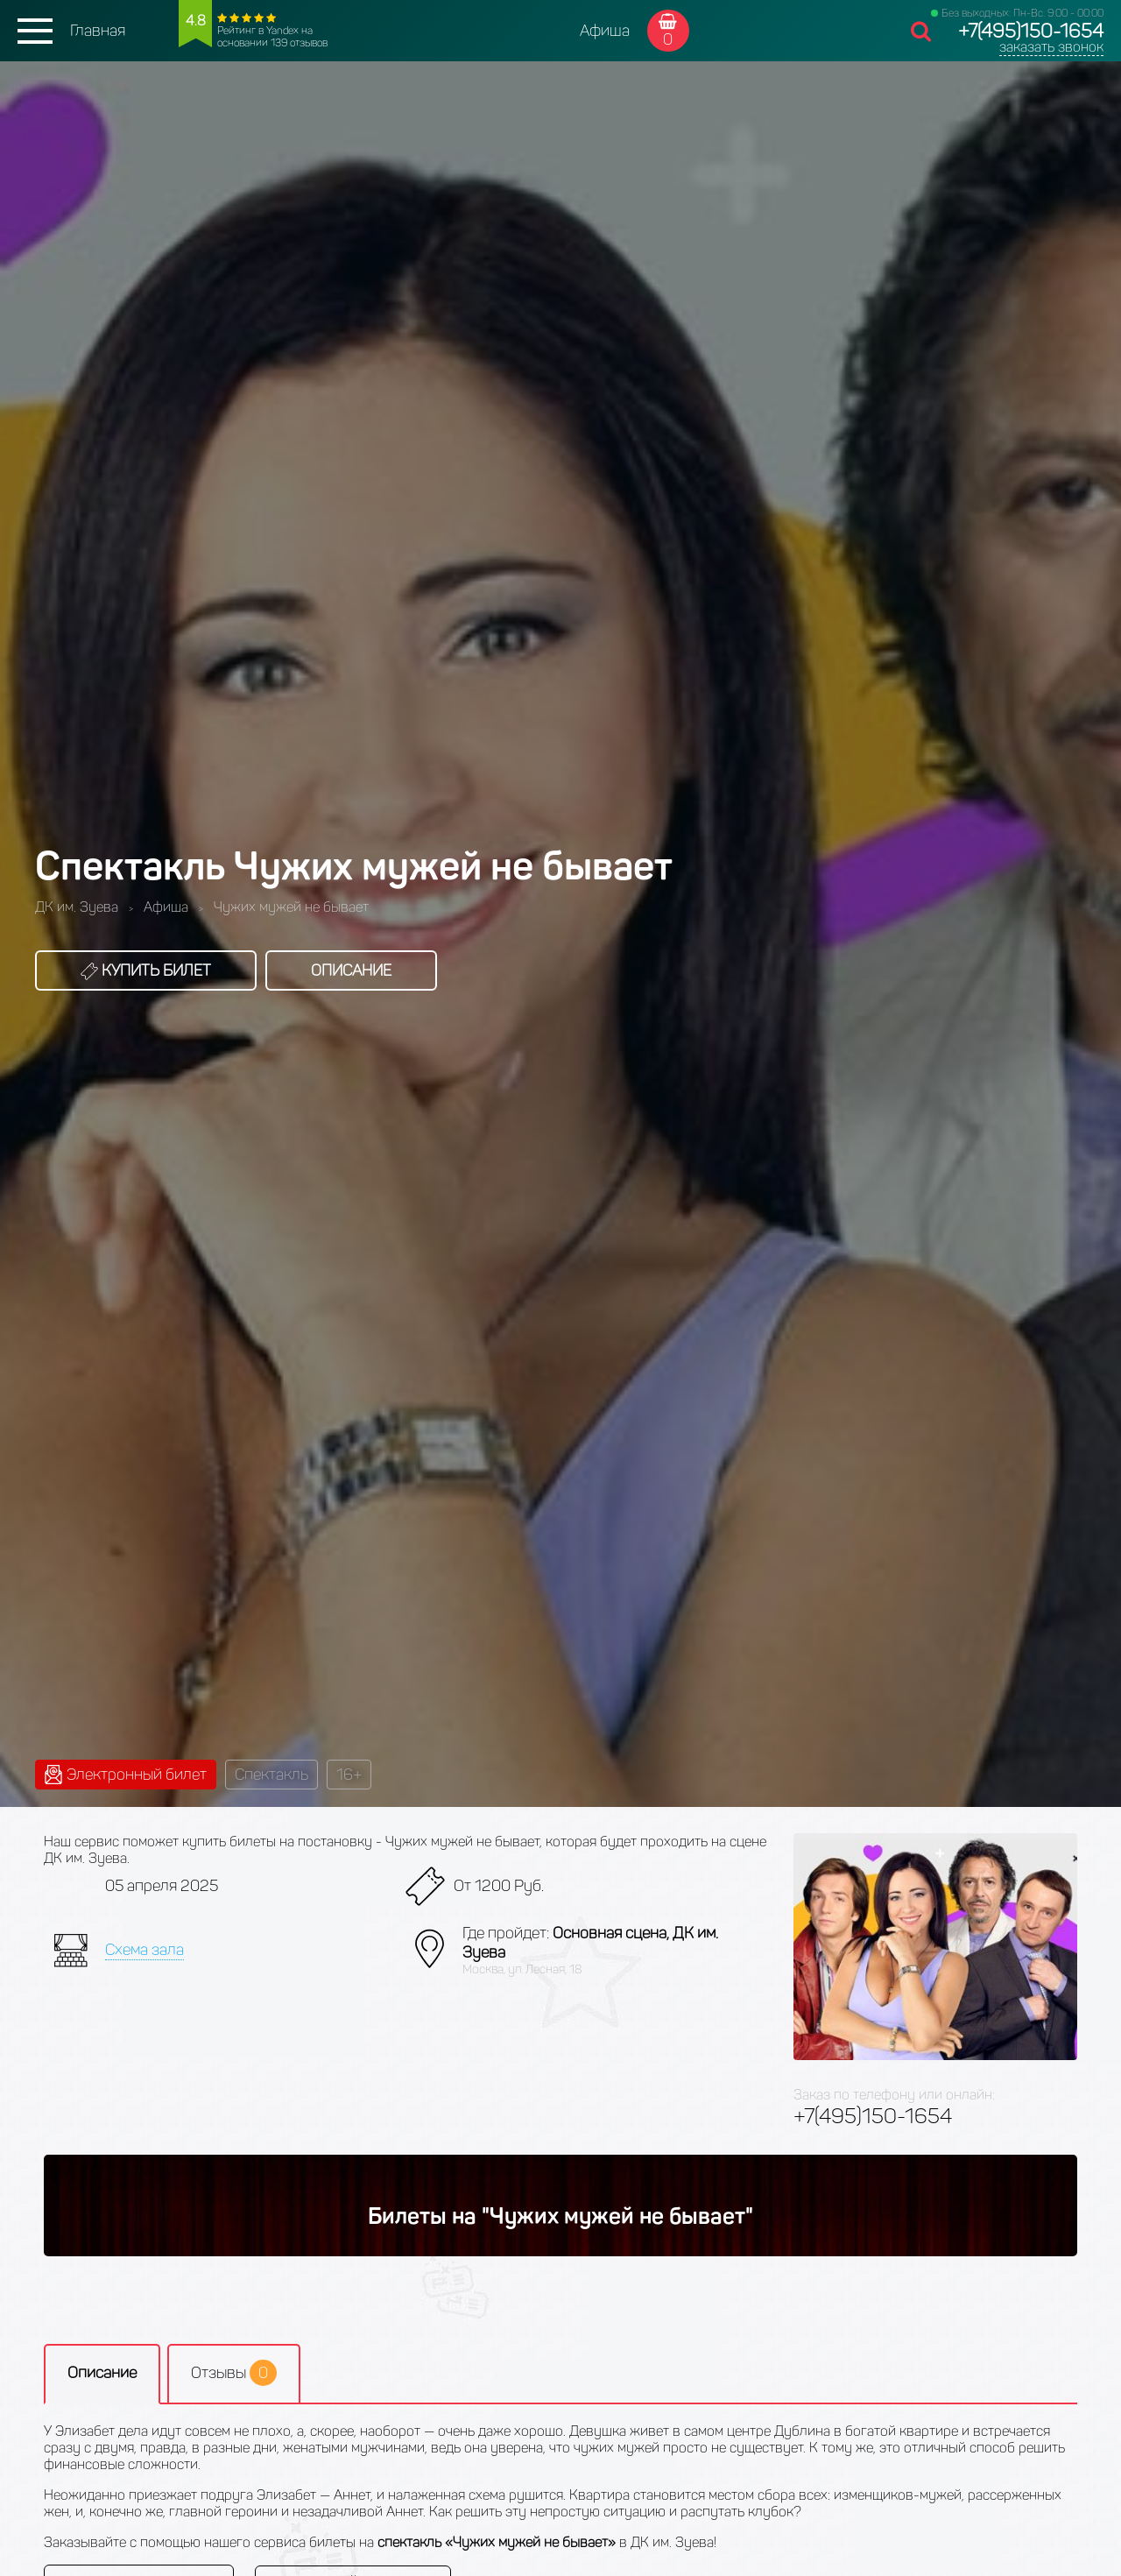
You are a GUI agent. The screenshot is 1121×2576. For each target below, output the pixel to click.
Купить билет (146, 970)
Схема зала (144, 1949)
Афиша (605, 30)
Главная (97, 30)
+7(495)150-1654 (1030, 31)
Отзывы (234, 2373)
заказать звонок (1051, 47)
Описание (351, 970)
